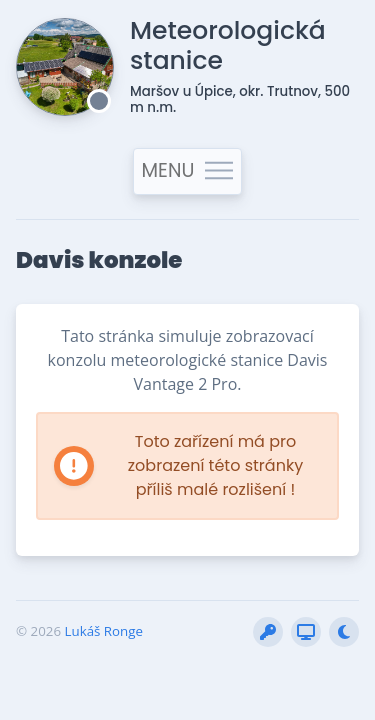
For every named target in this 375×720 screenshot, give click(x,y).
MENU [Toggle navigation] (188, 171)
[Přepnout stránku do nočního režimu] (344, 632)
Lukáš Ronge (104, 631)
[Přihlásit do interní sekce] (268, 632)
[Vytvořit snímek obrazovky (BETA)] (306, 632)
